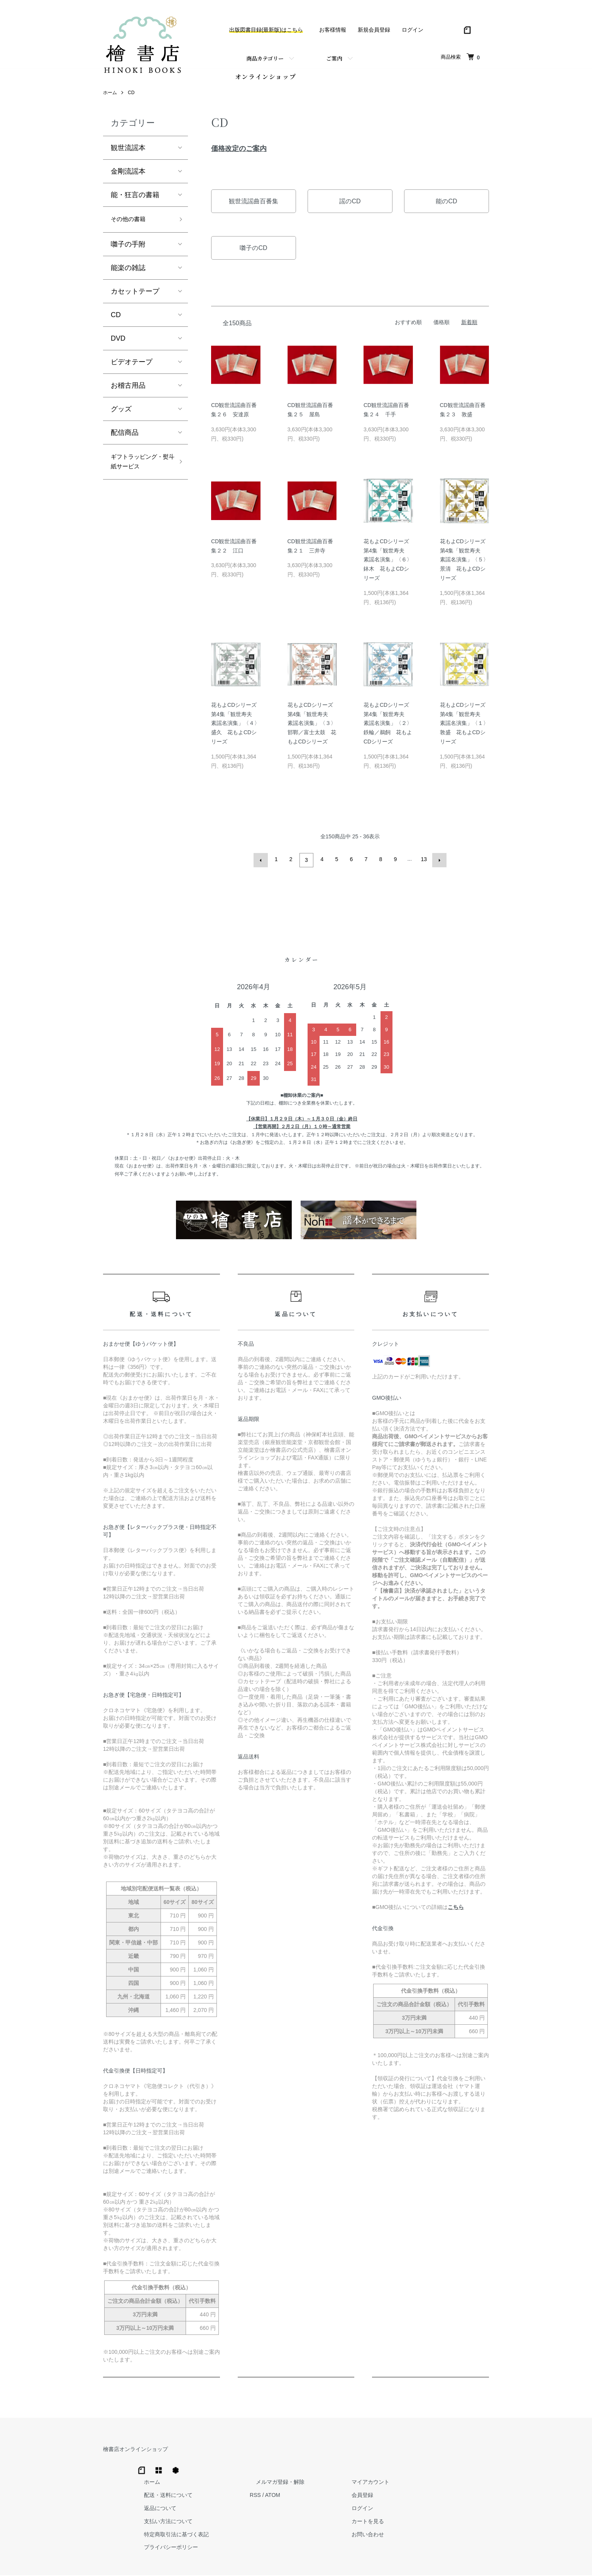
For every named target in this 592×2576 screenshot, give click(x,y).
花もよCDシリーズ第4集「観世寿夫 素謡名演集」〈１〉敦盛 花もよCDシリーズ (464, 727)
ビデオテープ (131, 368)
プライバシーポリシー (295, 2517)
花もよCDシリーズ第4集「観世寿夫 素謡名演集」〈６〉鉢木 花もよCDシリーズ (388, 563)
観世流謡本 (128, 152)
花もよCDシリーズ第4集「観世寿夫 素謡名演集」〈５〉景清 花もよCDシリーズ (464, 563)
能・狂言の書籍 (135, 199)
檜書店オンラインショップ (135, 2451)
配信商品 (125, 439)
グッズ (121, 415)
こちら (456, 1909)
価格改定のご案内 (239, 153)
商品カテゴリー (265, 58)
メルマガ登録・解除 (392, 2451)
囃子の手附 (128, 250)
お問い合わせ (467, 2504)
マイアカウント (470, 2451)
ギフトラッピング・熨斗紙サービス (138, 476)
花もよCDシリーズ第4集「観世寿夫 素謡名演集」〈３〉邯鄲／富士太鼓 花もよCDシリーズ (312, 727)
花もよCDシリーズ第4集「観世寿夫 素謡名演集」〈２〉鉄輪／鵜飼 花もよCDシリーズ (388, 727)
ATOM (390, 2464)
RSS (373, 2464)
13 (423, 863)
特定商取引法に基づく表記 (300, 2504)
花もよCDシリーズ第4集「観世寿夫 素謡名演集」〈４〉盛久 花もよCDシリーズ (235, 727)
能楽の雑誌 (128, 274)
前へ (262, 863)
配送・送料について (292, 2464)
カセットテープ (135, 297)
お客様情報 (332, 30)
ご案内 (334, 58)
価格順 (441, 326)
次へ (437, 863)
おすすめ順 (408, 326)
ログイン (412, 30)
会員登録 (462, 2464)
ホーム (110, 97)
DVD (118, 344)
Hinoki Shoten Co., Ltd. (298, 2560)
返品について (284, 2478)
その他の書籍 (131, 225)
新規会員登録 (374, 30)
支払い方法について (292, 2491)
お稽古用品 (128, 391)
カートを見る (467, 2491)
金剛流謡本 (128, 176)
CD (131, 97)
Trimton (335, 2560)
